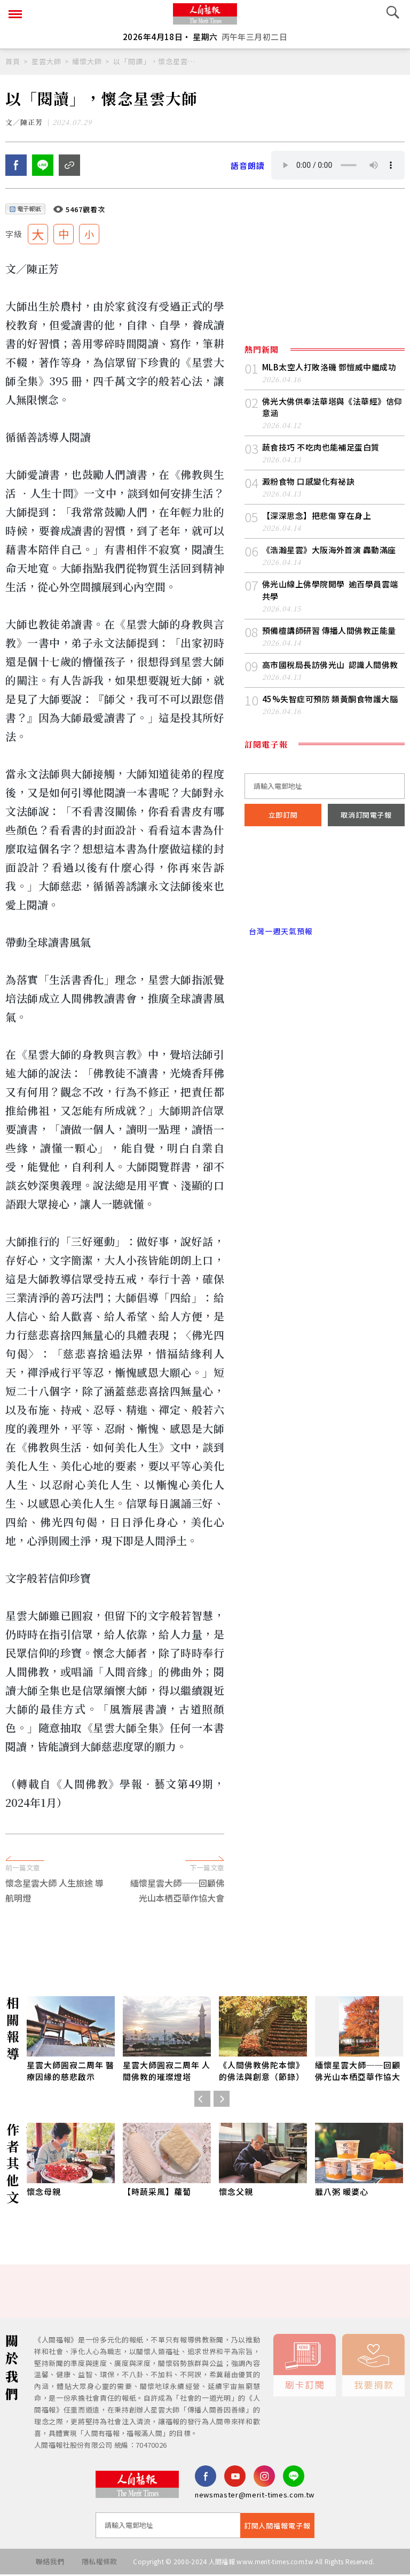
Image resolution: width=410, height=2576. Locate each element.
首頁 (12, 61)
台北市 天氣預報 (325, 887)
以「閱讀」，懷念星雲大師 (154, 61)
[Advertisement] (205, 1895)
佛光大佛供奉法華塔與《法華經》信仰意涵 (332, 408)
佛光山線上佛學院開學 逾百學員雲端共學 (330, 591)
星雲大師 (46, 61)
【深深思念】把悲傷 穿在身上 (316, 517)
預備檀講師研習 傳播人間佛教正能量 (329, 631)
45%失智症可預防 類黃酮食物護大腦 (330, 699)
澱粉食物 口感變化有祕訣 (308, 482)
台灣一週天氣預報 (279, 932)
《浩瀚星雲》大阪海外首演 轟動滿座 (329, 551)
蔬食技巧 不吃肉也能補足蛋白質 (321, 448)
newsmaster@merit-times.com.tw (254, 2496)
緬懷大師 (87, 61)
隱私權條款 (99, 2563)
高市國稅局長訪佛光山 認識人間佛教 (330, 665)
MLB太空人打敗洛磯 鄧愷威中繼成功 (329, 368)
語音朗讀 (248, 166)
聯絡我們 (49, 2563)
